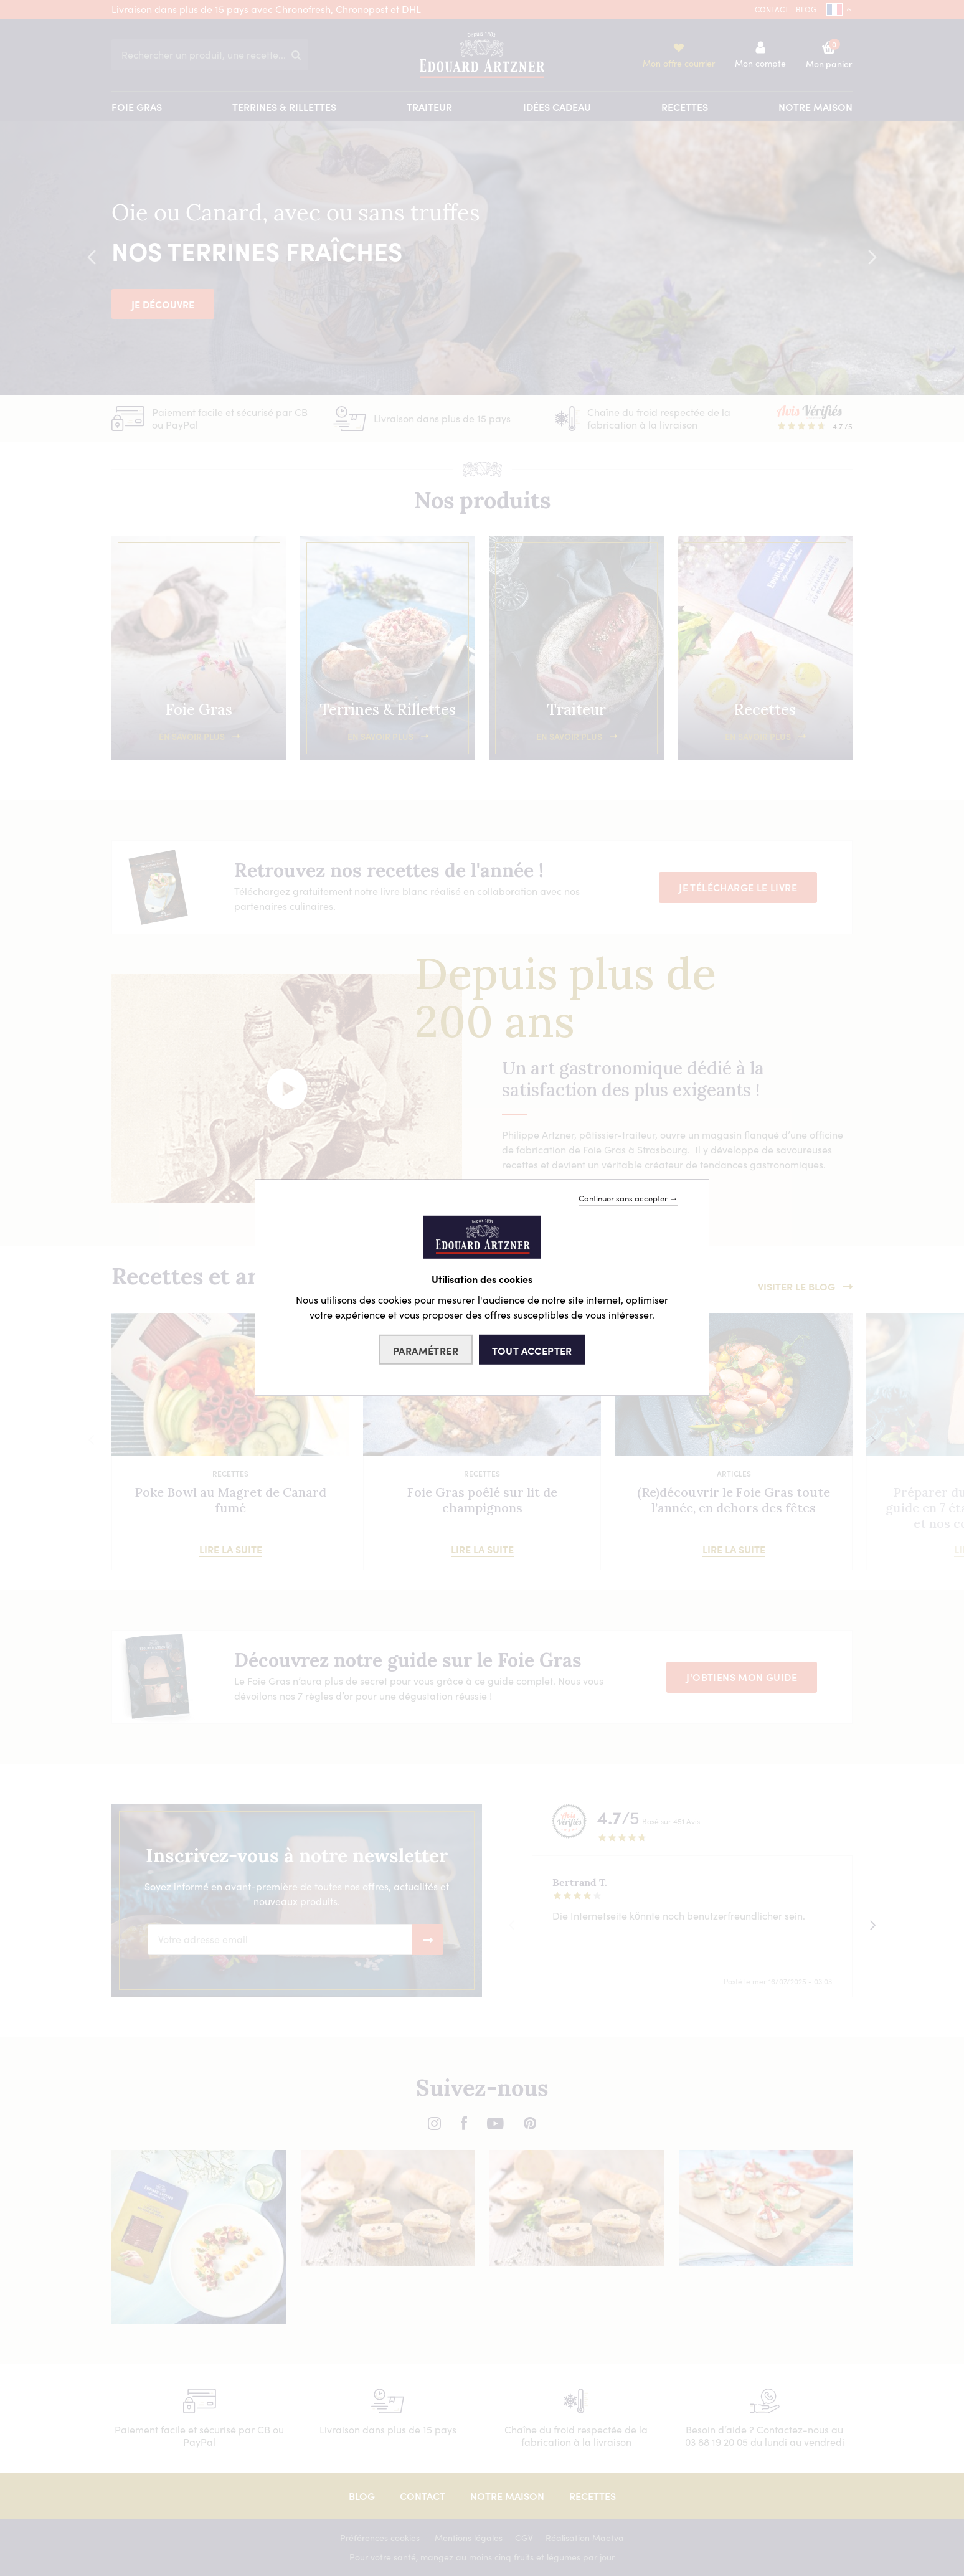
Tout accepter (532, 1350)
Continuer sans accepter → (628, 1198)
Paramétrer (425, 1350)
